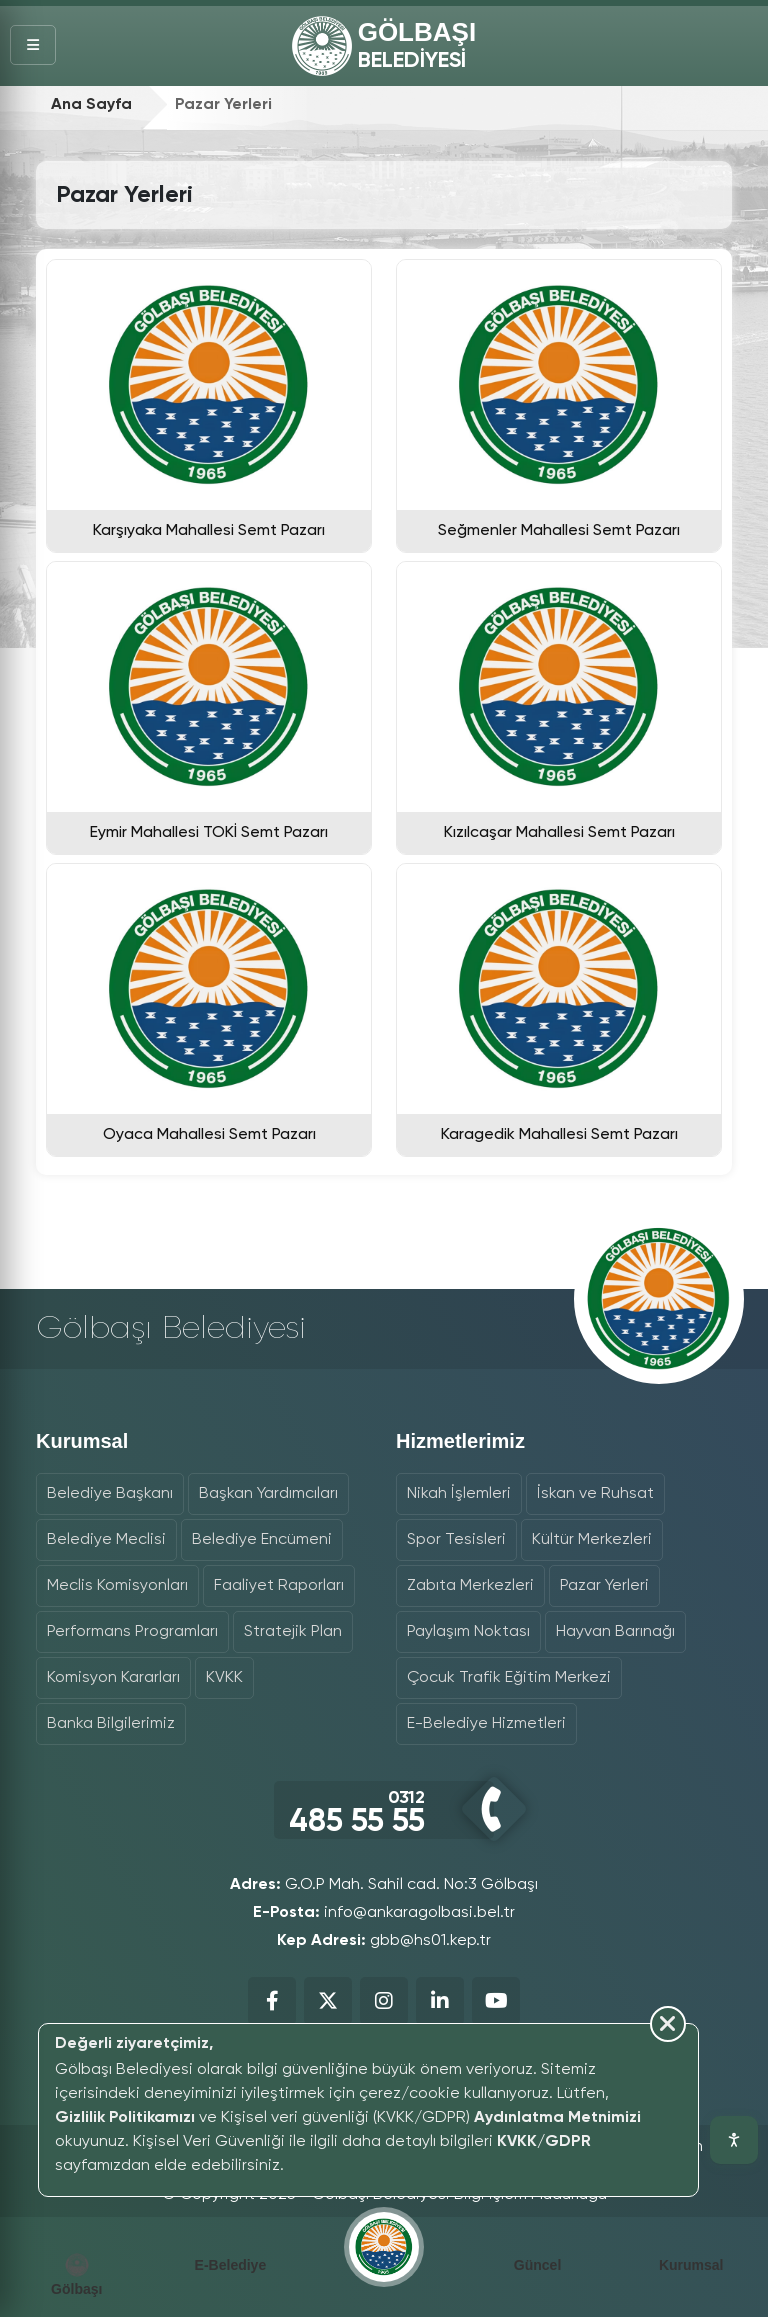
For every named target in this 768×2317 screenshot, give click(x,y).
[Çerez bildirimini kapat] (358, 2184)
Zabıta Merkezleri (470, 1586)
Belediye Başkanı (110, 1494)
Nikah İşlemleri (459, 1494)
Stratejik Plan (293, 1632)
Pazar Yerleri (604, 1586)
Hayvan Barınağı (615, 1632)
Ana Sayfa (91, 105)
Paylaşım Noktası (468, 1632)
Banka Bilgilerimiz (111, 1724)
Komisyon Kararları (113, 1678)
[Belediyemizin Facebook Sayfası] (272, 2001)
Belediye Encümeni (262, 1540)
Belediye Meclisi (106, 1540)
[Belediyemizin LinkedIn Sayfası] (440, 2001)
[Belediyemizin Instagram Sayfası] (384, 2001)
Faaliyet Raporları (279, 1586)
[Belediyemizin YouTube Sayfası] (496, 2001)
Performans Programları (132, 1632)
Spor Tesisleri (456, 1540)
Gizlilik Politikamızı (125, 2118)
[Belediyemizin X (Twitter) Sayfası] (328, 2001)
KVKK (224, 1678)
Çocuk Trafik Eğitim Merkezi (509, 1678)
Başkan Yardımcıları (268, 1494)
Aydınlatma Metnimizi (557, 2118)
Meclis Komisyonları (117, 1586)
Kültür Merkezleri (592, 1540)
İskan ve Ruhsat (595, 1494)
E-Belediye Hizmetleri (486, 1724)
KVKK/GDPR (544, 2142)
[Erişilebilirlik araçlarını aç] (734, 2140)
